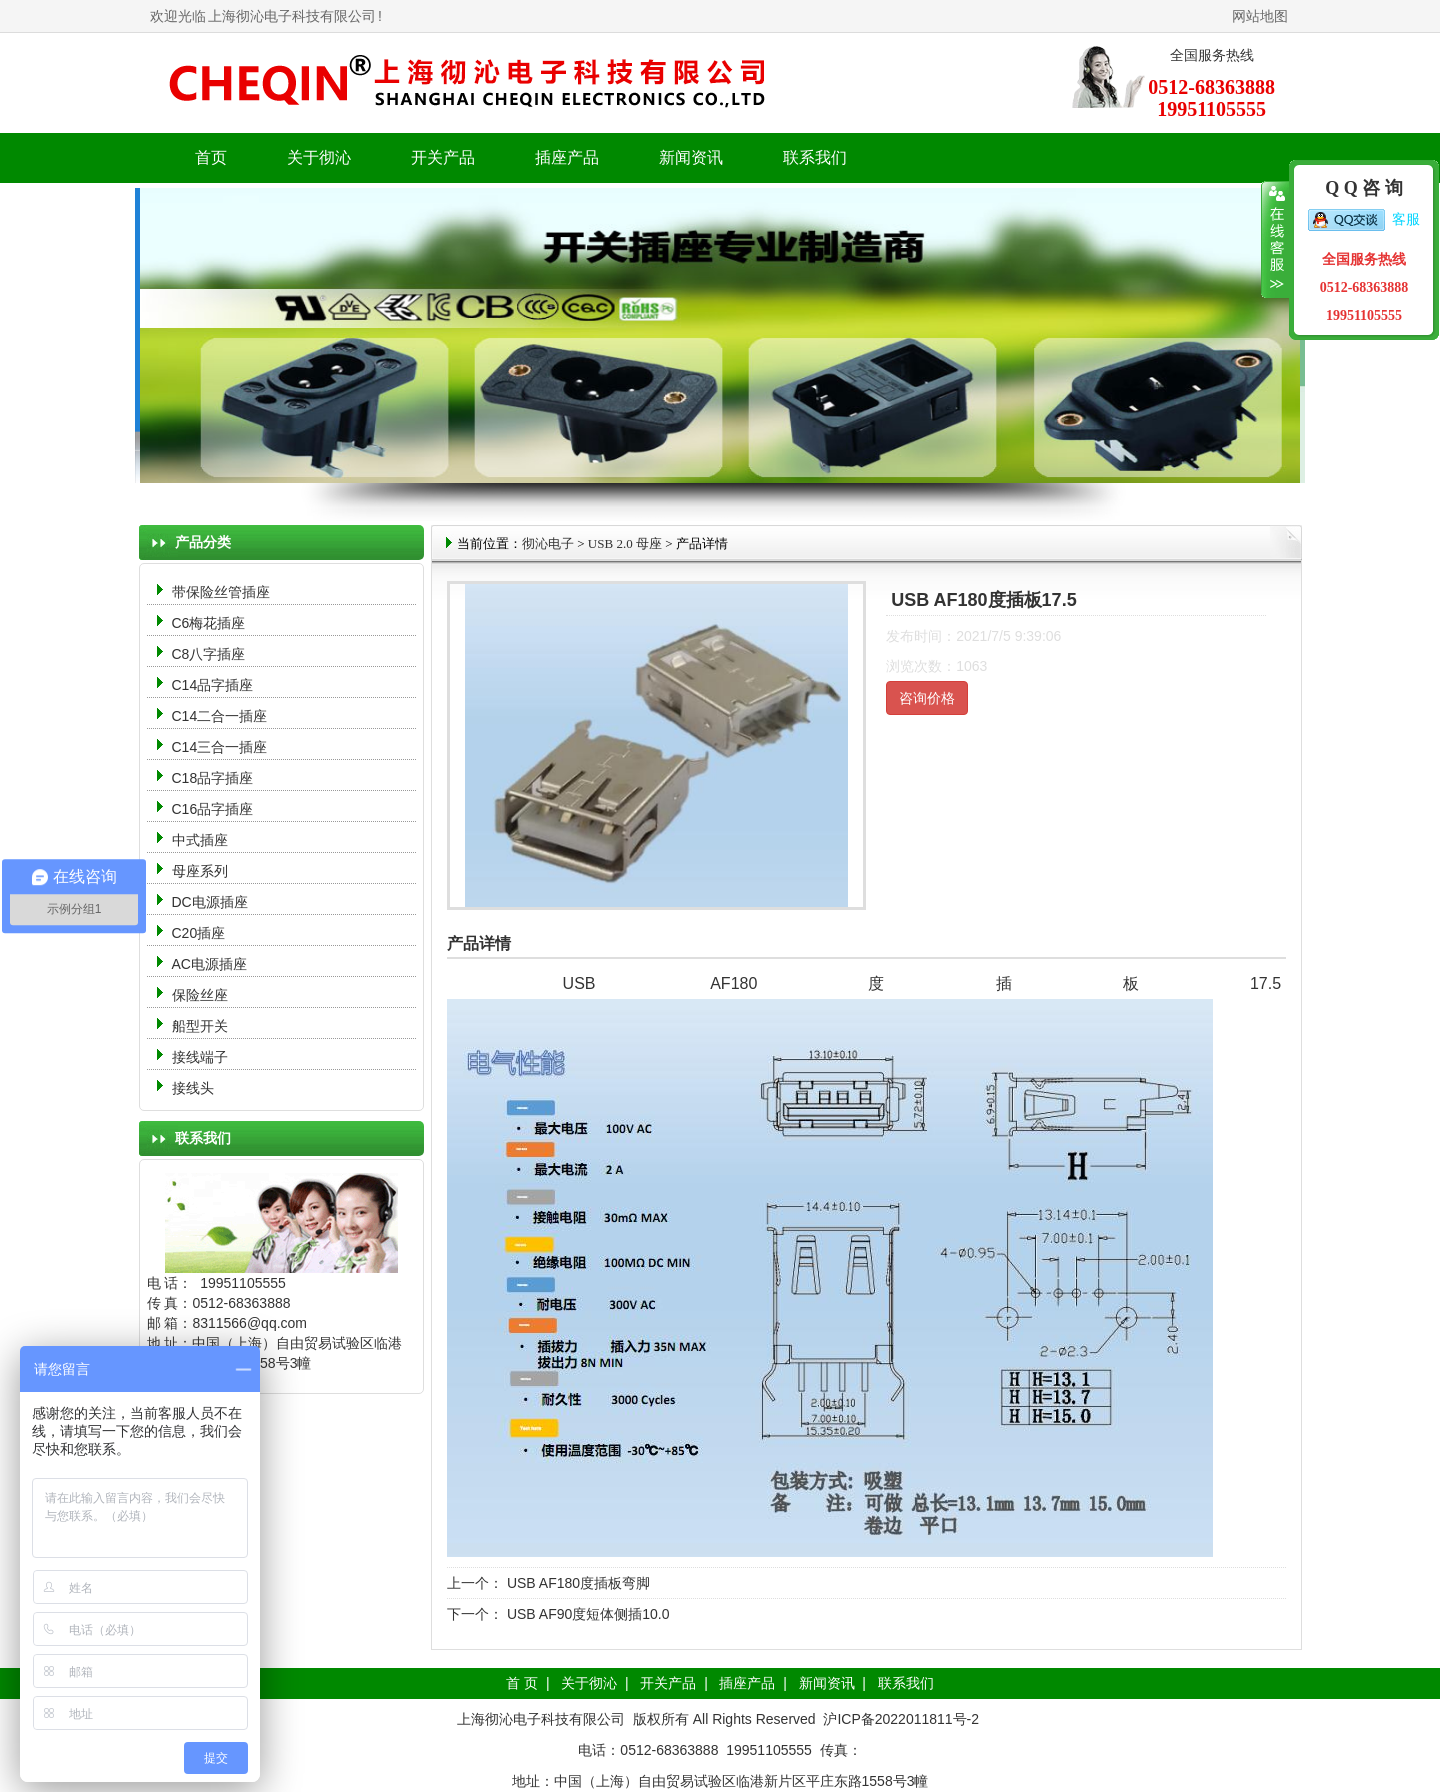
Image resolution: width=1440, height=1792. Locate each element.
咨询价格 (927, 698)
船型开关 (200, 1026)
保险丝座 (200, 995)
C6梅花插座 (209, 623)
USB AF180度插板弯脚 (576, 1583)
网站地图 (1260, 16)
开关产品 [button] (443, 157)
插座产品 (747, 1683)
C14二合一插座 (220, 716)
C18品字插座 (213, 778)
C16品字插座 (213, 809)
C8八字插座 (209, 654)
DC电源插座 (212, 902)
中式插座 (200, 840)
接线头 (193, 1088)
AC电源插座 (211, 964)
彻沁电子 (548, 543)
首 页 (522, 1683)
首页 (211, 157)
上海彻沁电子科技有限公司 (292, 16)
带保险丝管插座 (223, 592)
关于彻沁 (319, 157)
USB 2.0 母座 (625, 543)
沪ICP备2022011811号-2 (901, 1719)
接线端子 (200, 1057)
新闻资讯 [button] (691, 157)
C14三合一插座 (220, 747)
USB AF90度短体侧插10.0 (586, 1614)
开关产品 (668, 1683)
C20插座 (199, 933)
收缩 (1275, 240)
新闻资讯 (827, 1683)
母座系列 (200, 871)
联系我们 (815, 157)
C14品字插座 (213, 685)
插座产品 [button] (567, 157)
